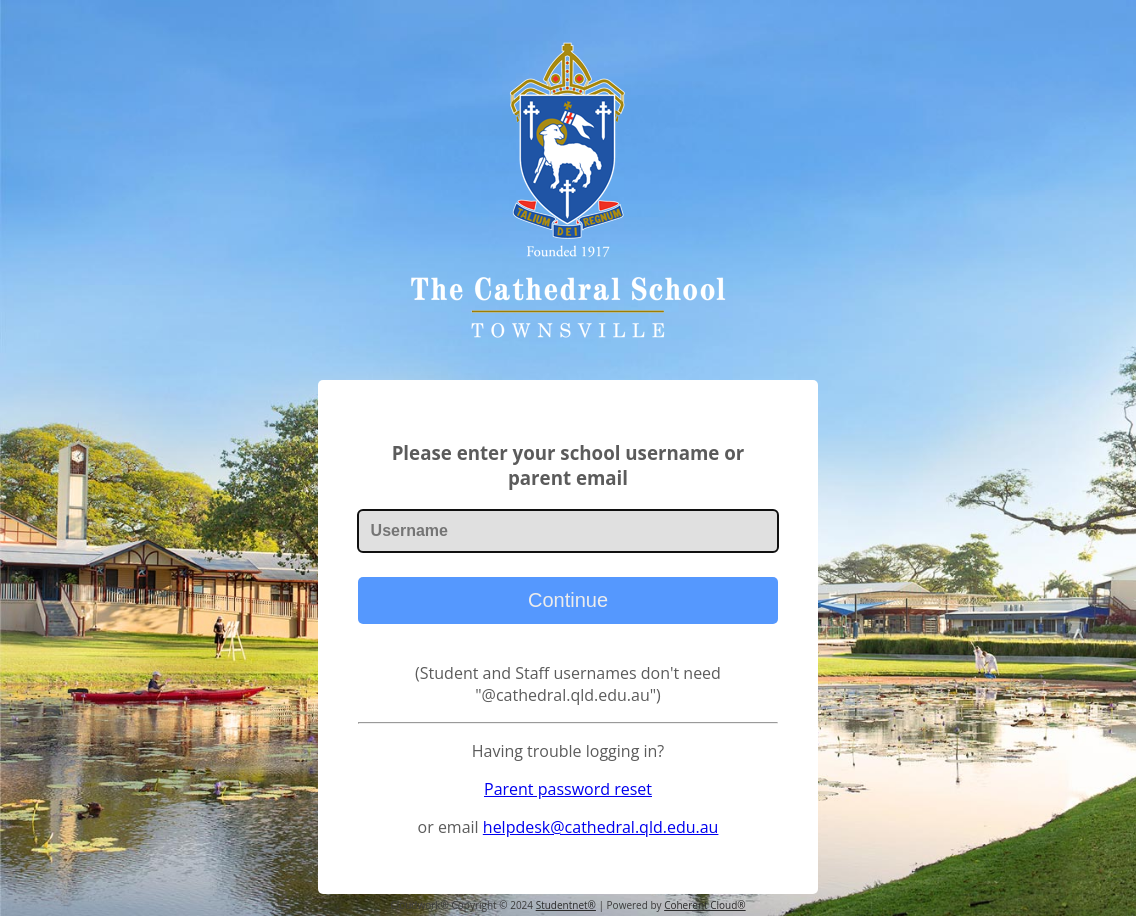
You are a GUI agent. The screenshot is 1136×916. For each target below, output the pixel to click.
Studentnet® (566, 905)
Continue (568, 600)
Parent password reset (568, 789)
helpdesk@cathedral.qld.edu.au (601, 827)
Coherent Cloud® (704, 905)
